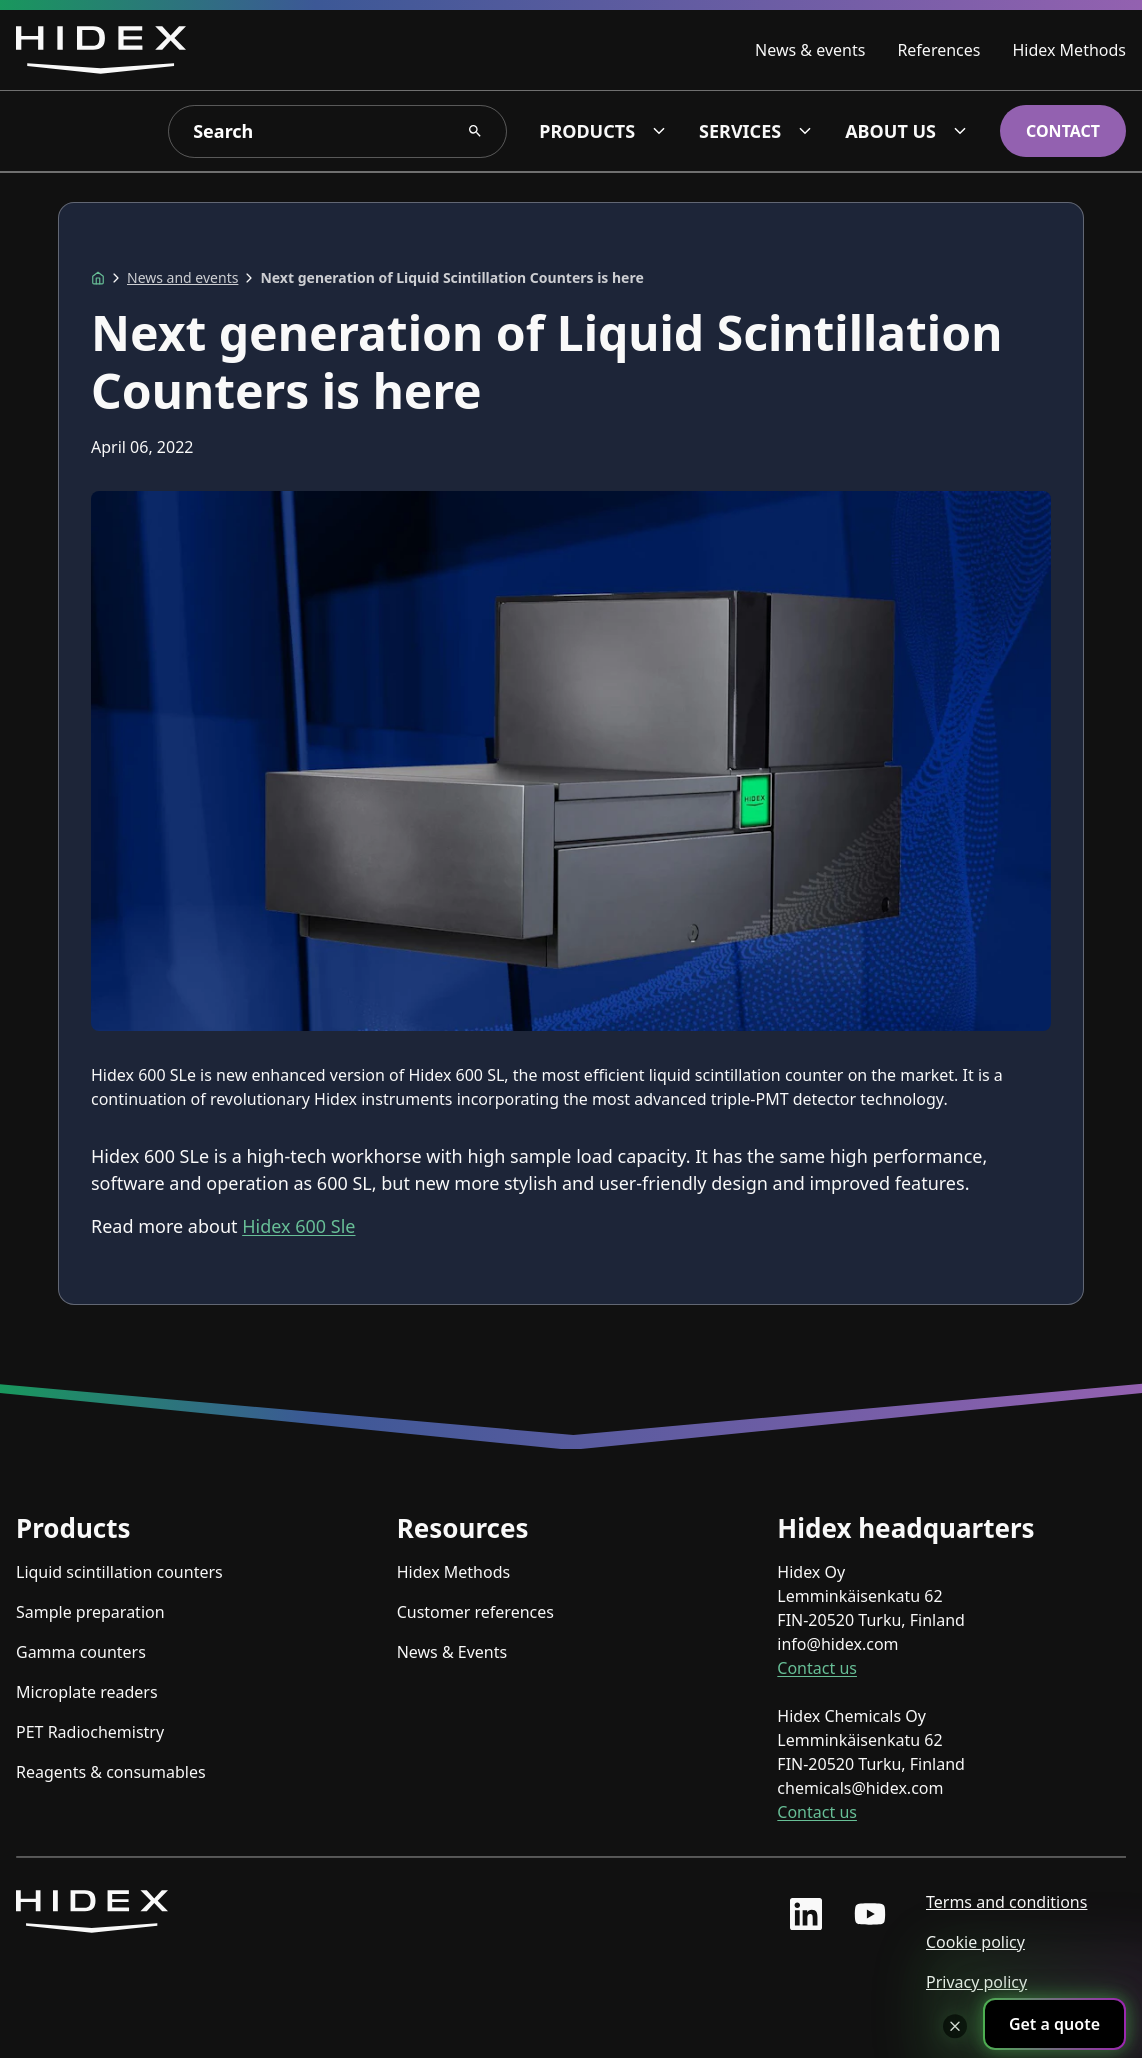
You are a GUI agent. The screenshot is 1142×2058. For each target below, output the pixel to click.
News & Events (452, 1652)
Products (587, 131)
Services (740, 131)
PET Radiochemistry (90, 1732)
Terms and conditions (1006, 1902)
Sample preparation (90, 1612)
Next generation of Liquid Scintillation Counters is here (451, 277)
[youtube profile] (870, 1914)
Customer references (475, 1612)
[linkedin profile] (806, 1914)
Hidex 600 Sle (298, 1226)
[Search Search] (475, 131)
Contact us (817, 1668)
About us (890, 131)
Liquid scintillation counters (119, 1572)
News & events (810, 50)
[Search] (337, 131)
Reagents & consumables (111, 1772)
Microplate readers (87, 1692)
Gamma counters (81, 1652)
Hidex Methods (1069, 50)
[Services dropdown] (805, 131)
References (938, 50)
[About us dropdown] (960, 131)
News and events (182, 277)
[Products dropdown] (659, 131)
